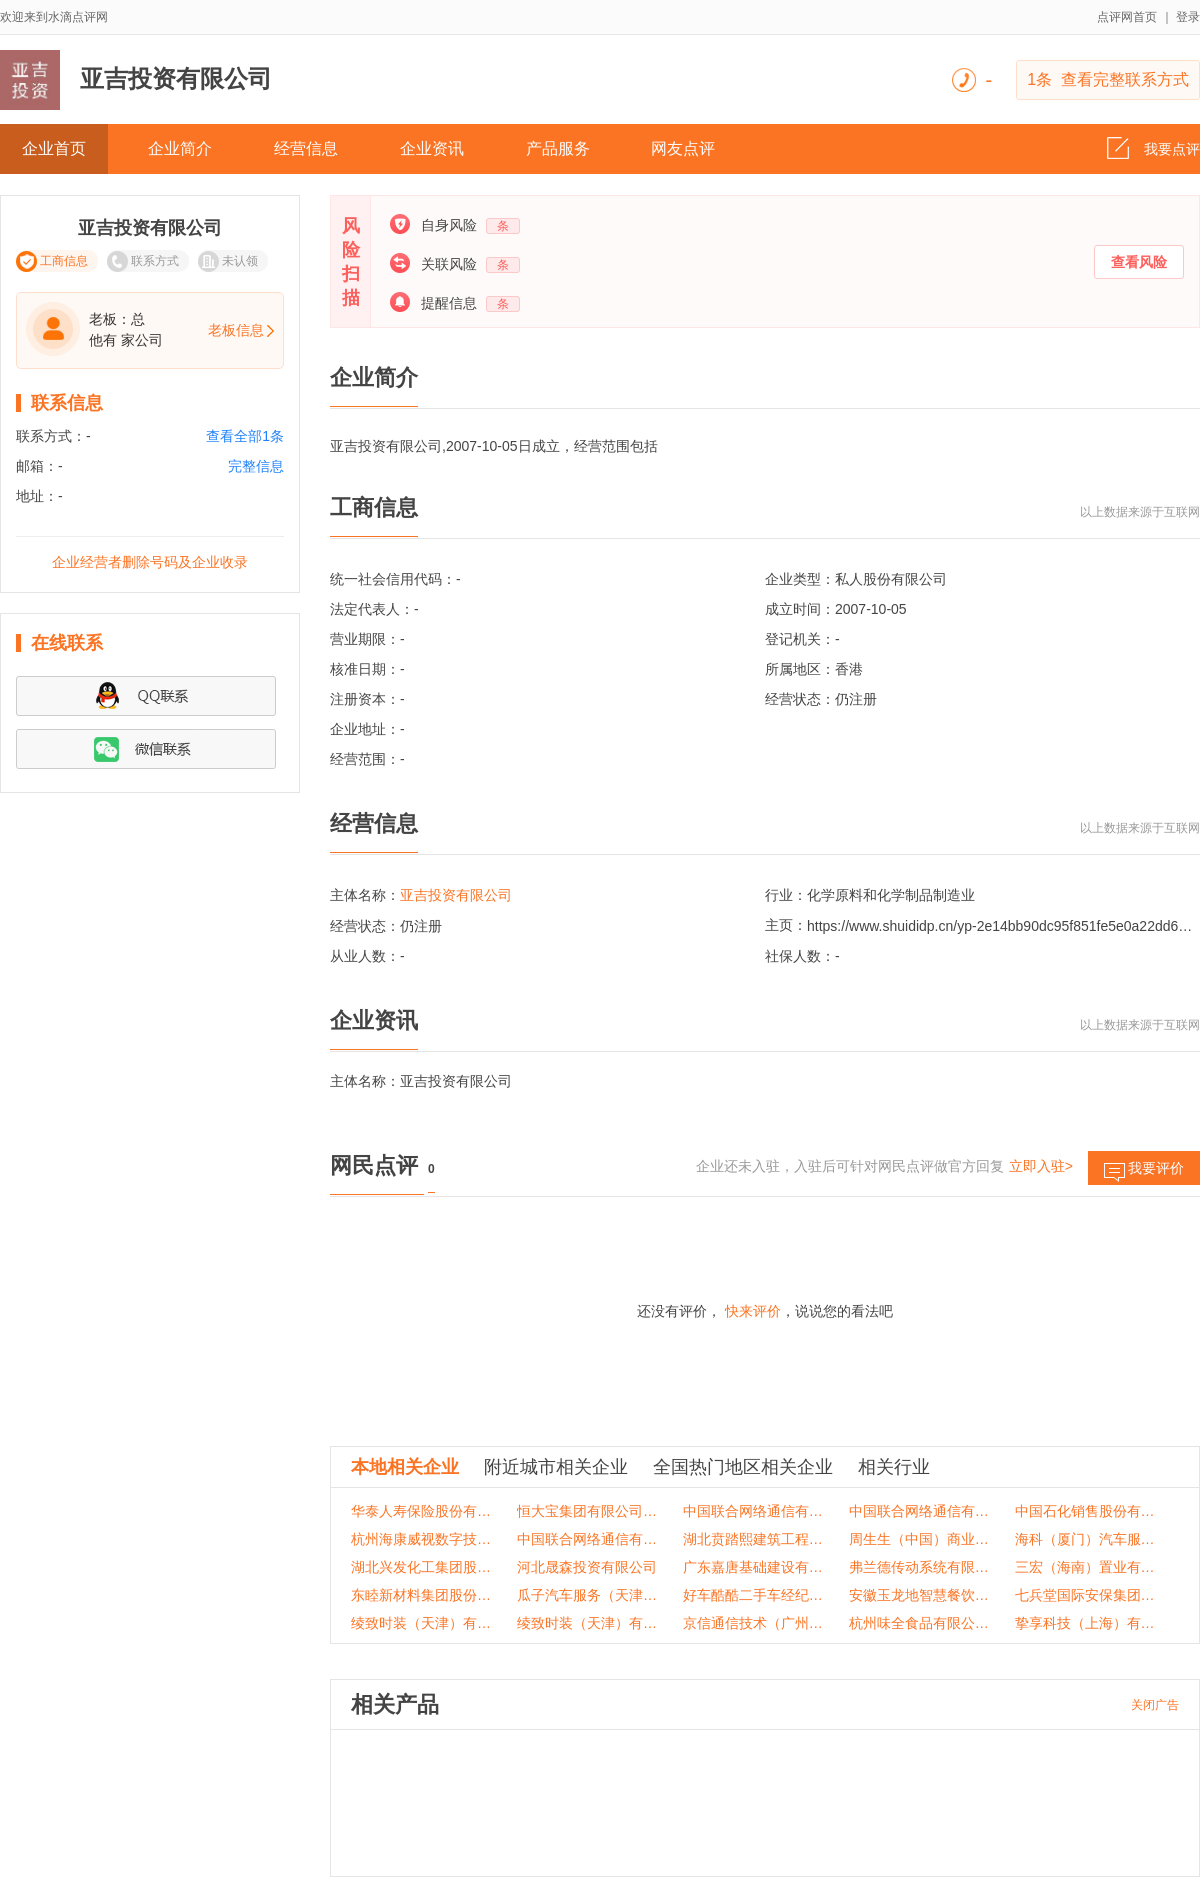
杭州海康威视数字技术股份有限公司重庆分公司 (422, 1539)
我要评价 (1144, 1172)
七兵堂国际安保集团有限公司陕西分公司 (1086, 1595)
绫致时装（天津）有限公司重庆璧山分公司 (588, 1623)
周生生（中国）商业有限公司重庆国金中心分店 (920, 1539)
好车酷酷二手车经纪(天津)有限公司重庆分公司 (754, 1595)
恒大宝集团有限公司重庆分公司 (588, 1511)
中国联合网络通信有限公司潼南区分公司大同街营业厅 (920, 1511)
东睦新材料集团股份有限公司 (422, 1595)
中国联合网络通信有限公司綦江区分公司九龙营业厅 (754, 1511)
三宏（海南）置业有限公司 (1086, 1567)
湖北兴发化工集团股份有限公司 (422, 1567)
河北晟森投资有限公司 (587, 1567)
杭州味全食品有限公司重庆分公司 (920, 1623)
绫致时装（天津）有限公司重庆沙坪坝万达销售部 (422, 1623)
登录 (1188, 17)
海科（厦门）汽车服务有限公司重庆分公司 (1086, 1539)
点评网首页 (1127, 17)
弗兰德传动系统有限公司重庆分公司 (920, 1567)
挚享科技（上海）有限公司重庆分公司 (1086, 1623)
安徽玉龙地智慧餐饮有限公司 (920, 1595)
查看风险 (1139, 262)
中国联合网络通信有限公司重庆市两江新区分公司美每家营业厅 (588, 1539)
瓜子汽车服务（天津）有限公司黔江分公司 (588, 1595)
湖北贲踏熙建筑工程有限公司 (754, 1539)
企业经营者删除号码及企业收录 (150, 562)
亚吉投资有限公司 (456, 895)
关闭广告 (1155, 1705)
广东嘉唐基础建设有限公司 (754, 1567)
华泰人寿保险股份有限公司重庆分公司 (422, 1511)
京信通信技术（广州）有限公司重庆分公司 (754, 1623)
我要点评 (1153, 143)
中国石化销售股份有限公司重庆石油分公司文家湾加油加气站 (1086, 1511)
